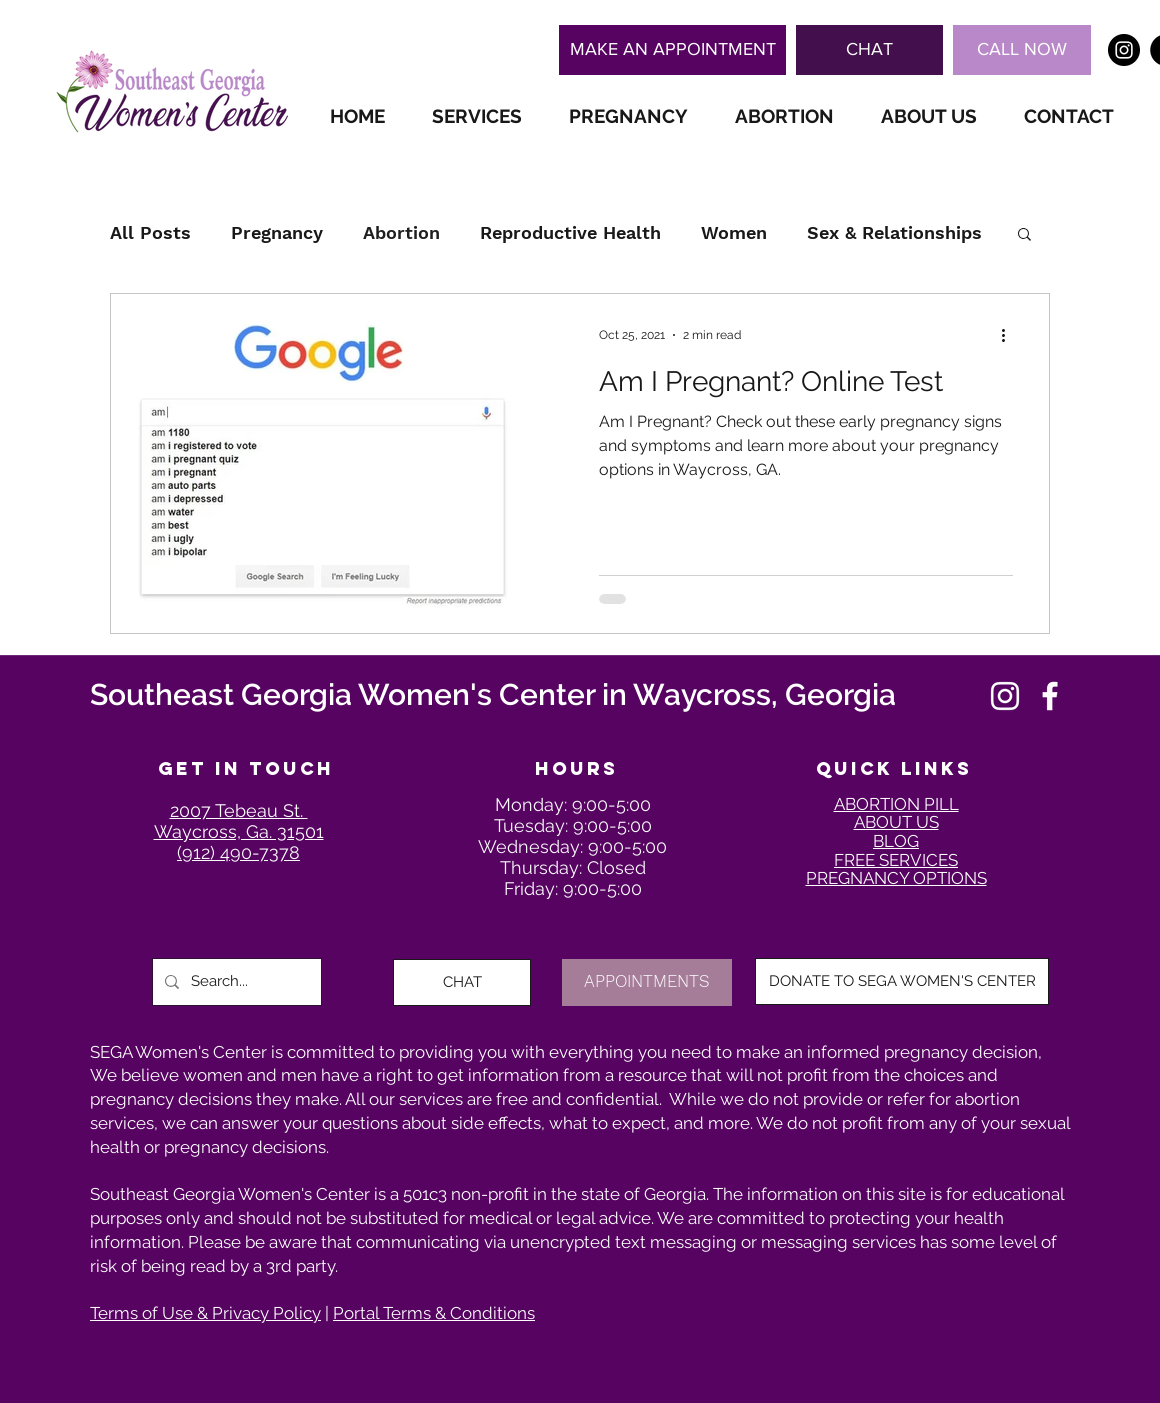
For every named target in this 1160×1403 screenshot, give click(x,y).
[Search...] (235, 982)
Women (734, 232)
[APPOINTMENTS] (647, 982)
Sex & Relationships (894, 232)
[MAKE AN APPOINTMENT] (672, 50)
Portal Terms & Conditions (434, 1313)
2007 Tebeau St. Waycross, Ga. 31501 (239, 821)
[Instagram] (1005, 696)
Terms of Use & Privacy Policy (205, 1313)
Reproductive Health (570, 232)
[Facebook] (1050, 696)
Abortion (401, 232)
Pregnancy (277, 232)
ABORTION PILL (896, 804)
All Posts (150, 232)
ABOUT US (896, 822)
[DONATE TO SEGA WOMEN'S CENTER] (902, 981)
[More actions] (1010, 335)
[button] (869, 50)
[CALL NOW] (1022, 50)
